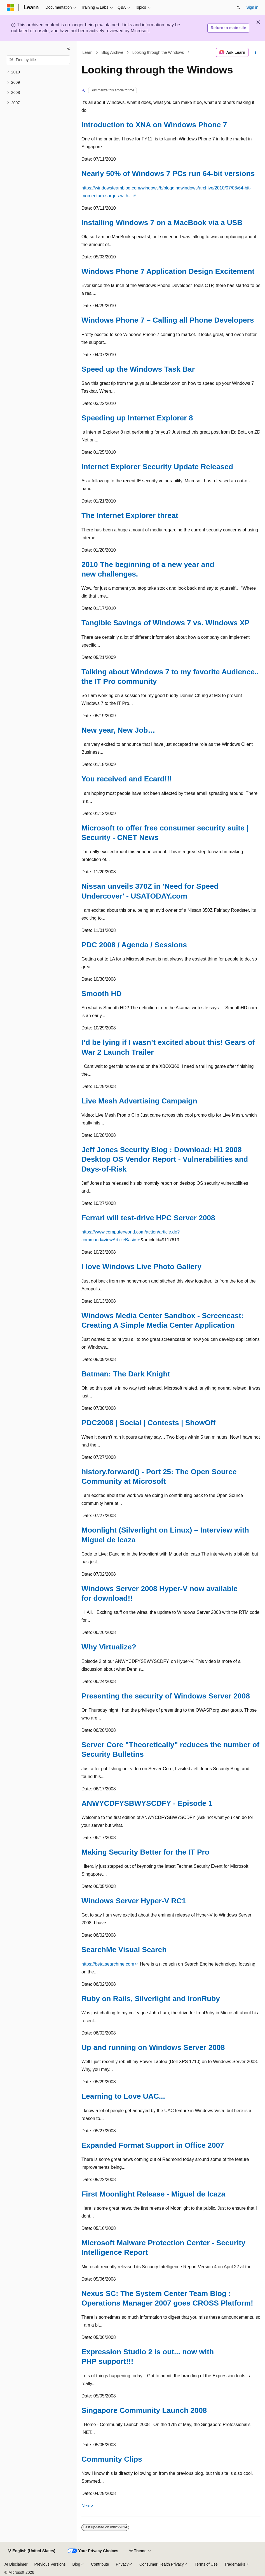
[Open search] (238, 8)
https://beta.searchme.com (107, 1964)
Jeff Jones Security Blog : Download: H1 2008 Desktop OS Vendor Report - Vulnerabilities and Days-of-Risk (164, 1159)
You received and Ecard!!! (126, 779)
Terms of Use (205, 2564)
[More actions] (256, 52)
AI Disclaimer (15, 2564)
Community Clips (111, 2459)
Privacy (122, 2564)
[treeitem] (38, 72)
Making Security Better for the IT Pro (145, 1852)
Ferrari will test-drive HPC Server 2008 (148, 1218)
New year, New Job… (118, 730)
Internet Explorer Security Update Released (157, 466)
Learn (88, 52)
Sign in (252, 7)
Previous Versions (49, 2564)
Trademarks (234, 2564)
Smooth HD (101, 993)
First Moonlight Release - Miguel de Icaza (153, 2194)
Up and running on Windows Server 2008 (153, 2047)
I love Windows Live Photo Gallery (141, 1266)
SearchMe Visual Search (123, 1949)
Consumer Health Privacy (161, 2564)
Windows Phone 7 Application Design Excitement (167, 271)
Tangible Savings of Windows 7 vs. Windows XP (165, 623)
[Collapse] (68, 48)
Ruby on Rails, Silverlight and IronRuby (150, 1998)
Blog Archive (112, 52)
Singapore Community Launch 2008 (144, 2410)
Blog (76, 2564)
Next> (87, 2505)
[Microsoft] (10, 7)
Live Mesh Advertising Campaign (139, 1101)
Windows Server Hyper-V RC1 (133, 1901)
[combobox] (38, 59)
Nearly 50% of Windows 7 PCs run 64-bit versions (168, 173)
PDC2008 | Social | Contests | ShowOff (148, 1422)
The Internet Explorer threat (129, 515)
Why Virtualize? (108, 1647)
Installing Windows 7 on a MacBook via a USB (161, 222)
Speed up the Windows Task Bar (138, 369)
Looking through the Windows (158, 52)
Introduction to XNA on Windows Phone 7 (154, 125)
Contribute (100, 2564)
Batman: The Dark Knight (125, 1374)
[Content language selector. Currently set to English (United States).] (31, 2551)
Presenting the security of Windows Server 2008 (165, 1696)
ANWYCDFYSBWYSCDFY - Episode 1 (146, 1803)
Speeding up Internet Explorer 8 (137, 418)
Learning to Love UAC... (123, 2096)
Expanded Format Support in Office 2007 (152, 2145)
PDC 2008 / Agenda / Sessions (134, 945)
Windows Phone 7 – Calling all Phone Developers (167, 320)
